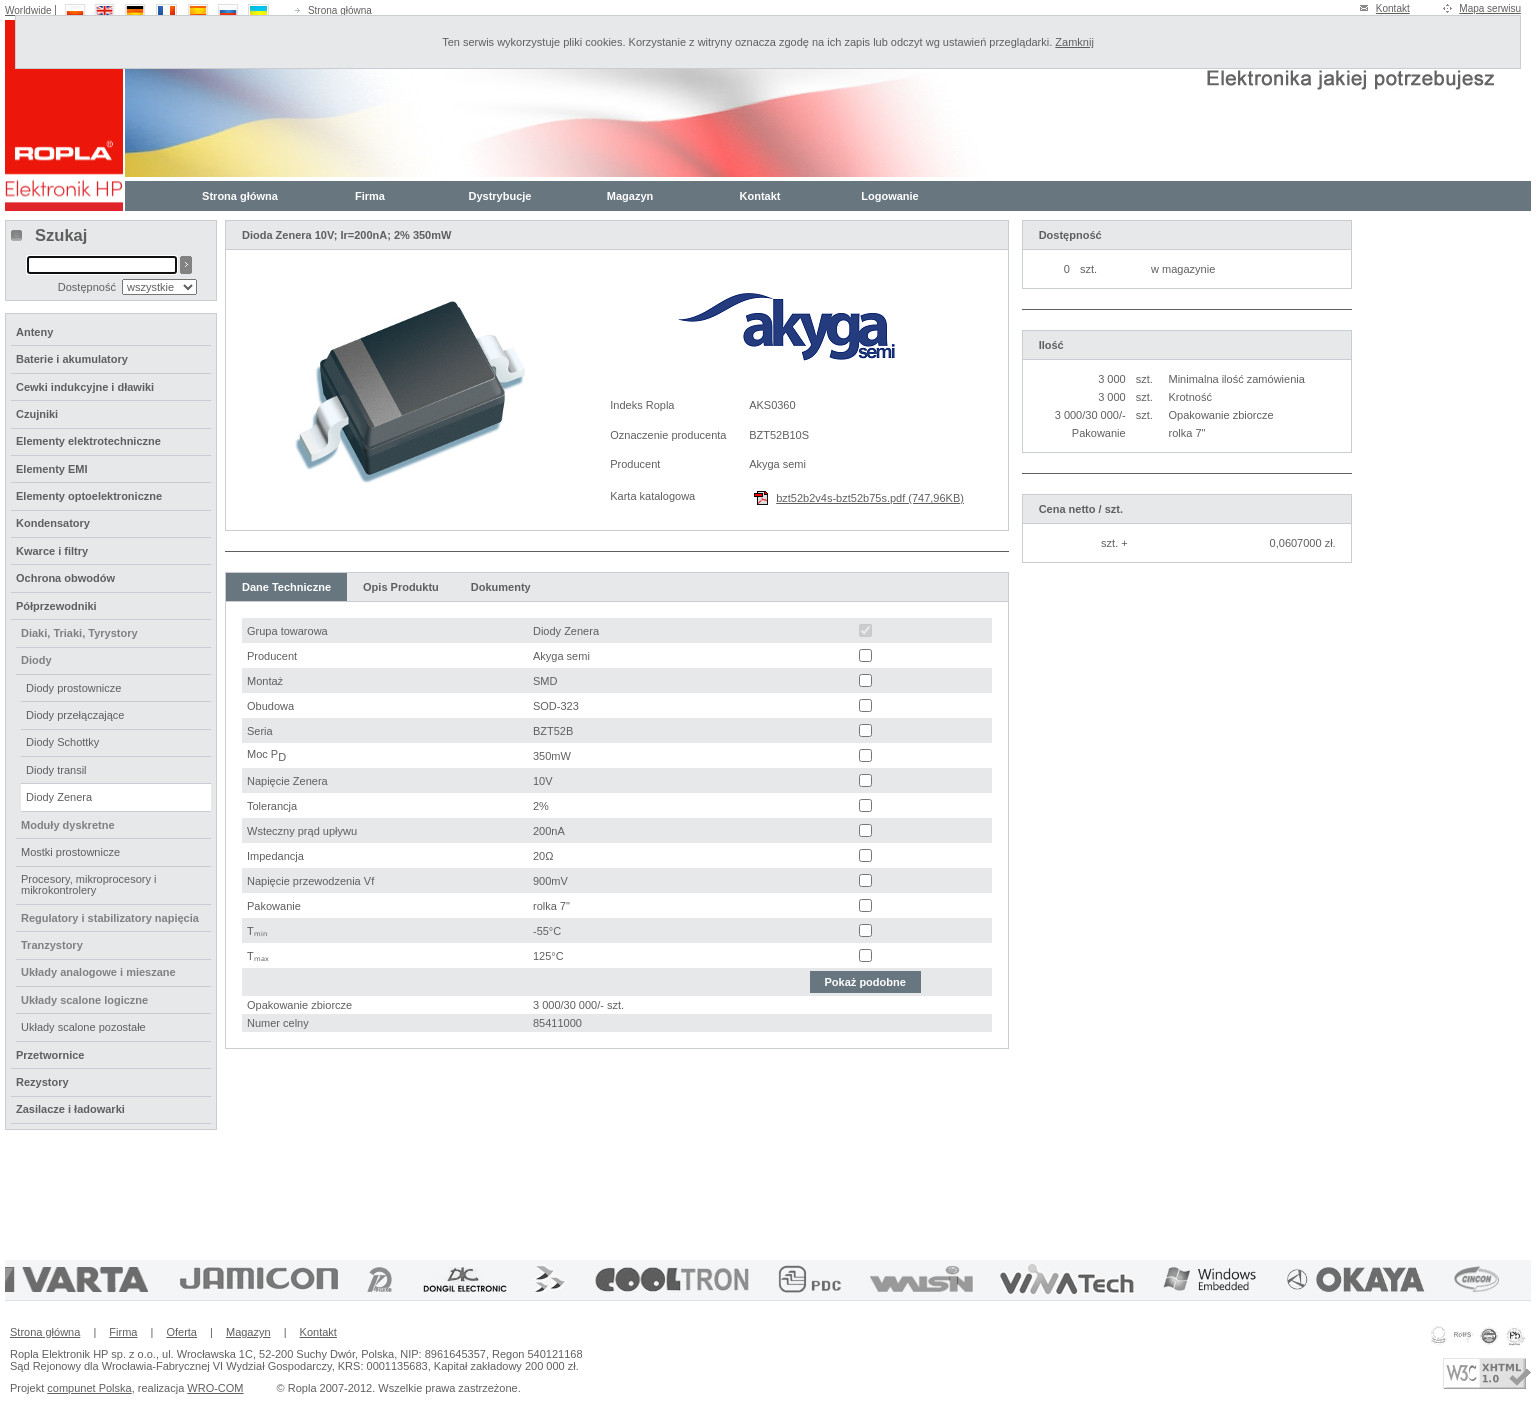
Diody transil (56, 770)
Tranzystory (52, 945)
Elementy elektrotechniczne (88, 441)
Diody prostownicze (73, 688)
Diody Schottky (62, 742)
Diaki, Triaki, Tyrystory (79, 633)
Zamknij (1074, 42)
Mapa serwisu (1490, 8)
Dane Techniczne (286, 587)
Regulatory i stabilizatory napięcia (110, 918)
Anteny (34, 332)
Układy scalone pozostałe (83, 1027)
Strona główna (340, 10)
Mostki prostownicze (70, 852)
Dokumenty (501, 587)
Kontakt (1393, 8)
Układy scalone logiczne (84, 1000)
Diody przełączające (75, 715)
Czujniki (37, 414)
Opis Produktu (401, 587)
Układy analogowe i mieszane (98, 972)
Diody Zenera (59, 797)
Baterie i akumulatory (72, 359)
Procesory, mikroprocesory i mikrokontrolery (89, 884)
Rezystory (42, 1082)
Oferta (181, 1332)
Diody (36, 660)
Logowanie (889, 196)
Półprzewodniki (56, 606)
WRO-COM (215, 1388)
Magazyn (630, 196)
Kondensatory (53, 523)
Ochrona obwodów (65, 578)
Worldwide (28, 10)
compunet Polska (89, 1388)
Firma (370, 196)
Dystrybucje (500, 196)
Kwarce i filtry (52, 551)
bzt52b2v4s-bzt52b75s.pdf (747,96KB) (870, 498)
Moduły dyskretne (68, 825)
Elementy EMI (52, 469)
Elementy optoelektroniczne (89, 496)
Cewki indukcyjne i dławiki (85, 387)
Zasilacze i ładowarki (70, 1109)
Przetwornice (50, 1055)
